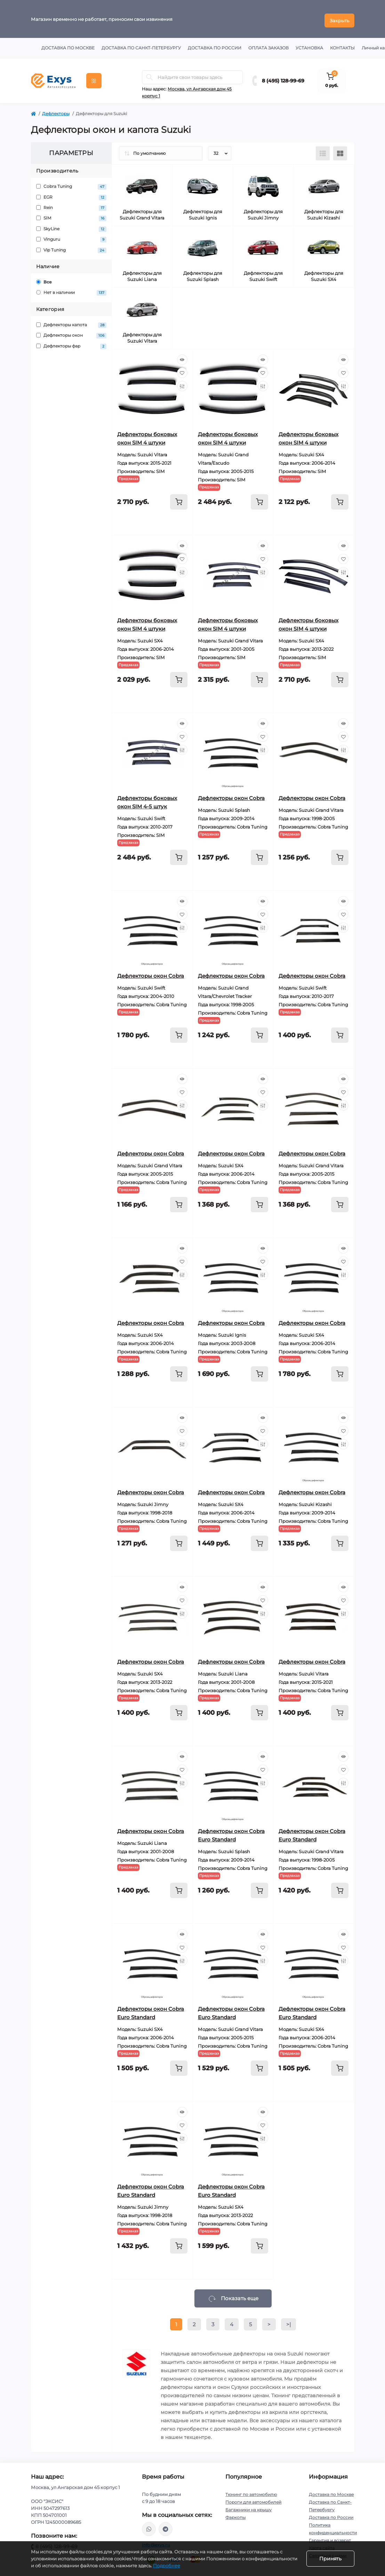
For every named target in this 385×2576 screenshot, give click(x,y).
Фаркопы (235, 2514)
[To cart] (178, 498)
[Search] (149, 74)
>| (288, 2321)
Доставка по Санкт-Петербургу (141, 44)
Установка (309, 44)
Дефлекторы (56, 110)
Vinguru (71, 236)
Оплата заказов (268, 44)
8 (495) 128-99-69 (283, 77)
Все (44, 278)
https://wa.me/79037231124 (148, 2526)
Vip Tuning (71, 247)
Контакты (342, 44)
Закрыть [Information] (339, 17)
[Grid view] (340, 150)
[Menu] (94, 77)
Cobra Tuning (71, 183)
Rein (71, 205)
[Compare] (182, 383)
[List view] (323, 150)
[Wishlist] (182, 370)
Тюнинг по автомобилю (251, 2491)
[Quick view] (182, 356)
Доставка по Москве (68, 44)
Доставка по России (214, 44)
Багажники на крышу (248, 2506)
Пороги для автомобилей (253, 2499)
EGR (71, 194)
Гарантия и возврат (330, 2537)
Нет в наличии (71, 290)
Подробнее (166, 2565)
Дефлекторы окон (71, 332)
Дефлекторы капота (71, 322)
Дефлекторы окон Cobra (231, 795)
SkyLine (71, 226)
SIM (71, 215)
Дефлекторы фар (71, 343)
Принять (330, 2558)
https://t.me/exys (165, 2526)
